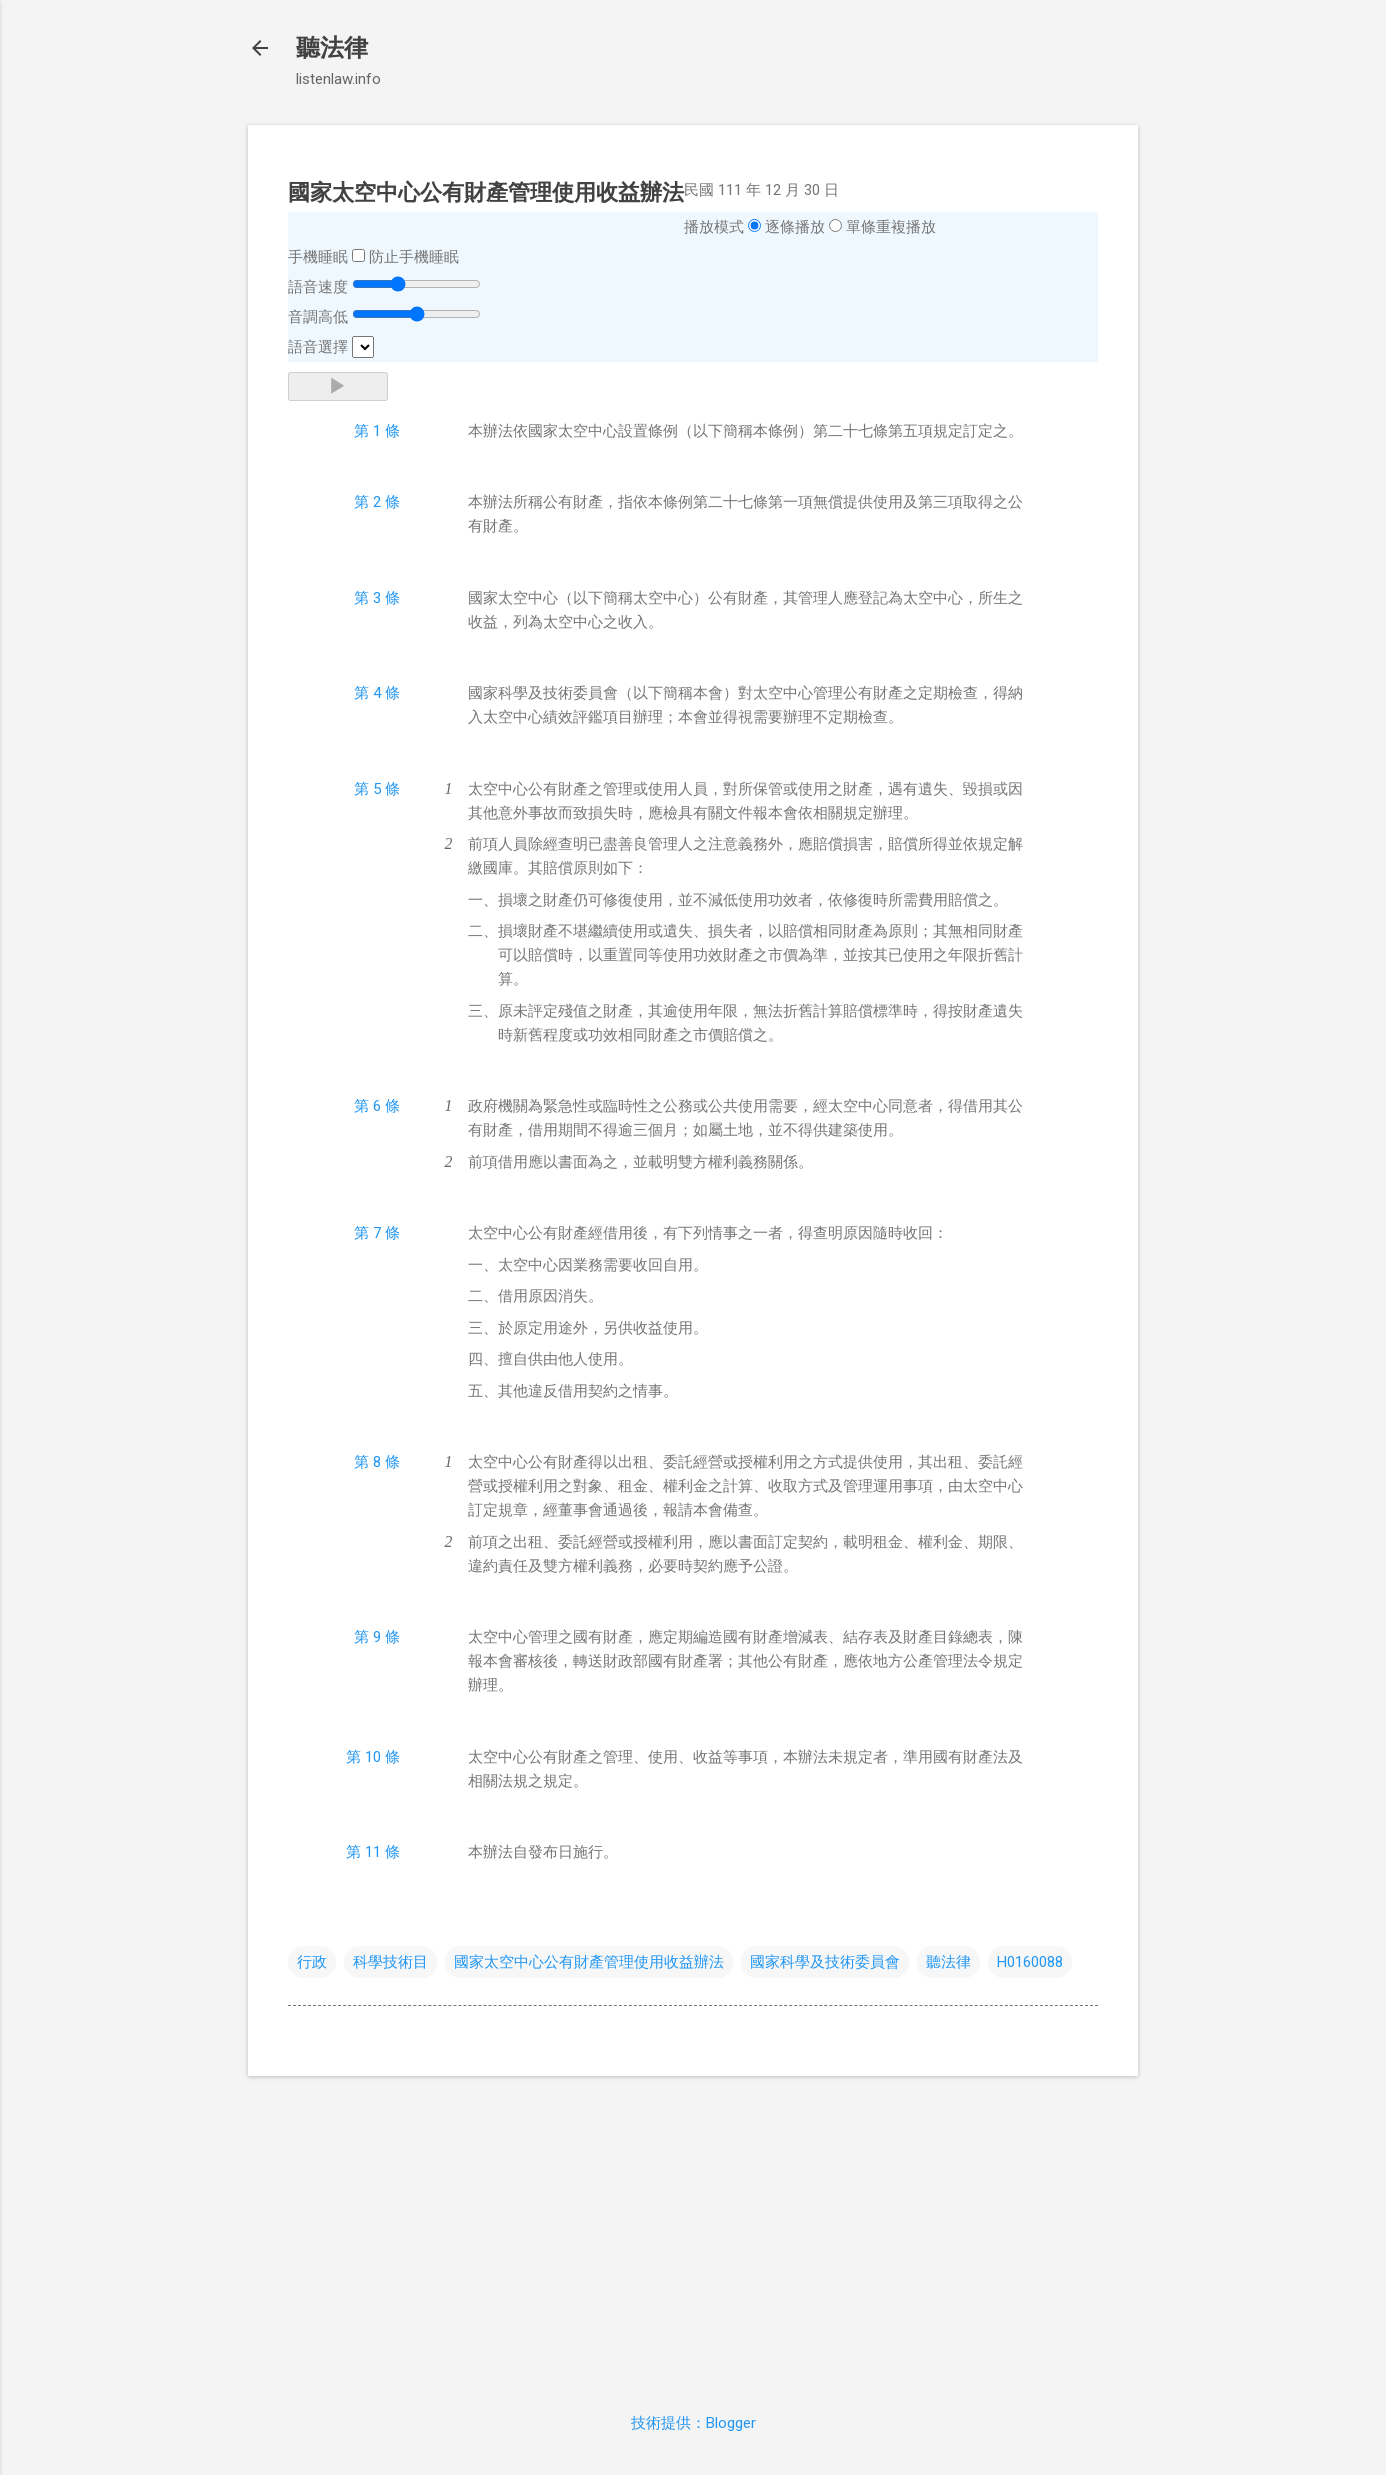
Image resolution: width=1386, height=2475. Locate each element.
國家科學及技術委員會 (825, 1962)
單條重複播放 (891, 227)
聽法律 (332, 48)
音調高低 (318, 317)
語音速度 (318, 287)
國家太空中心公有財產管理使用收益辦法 (589, 1962)
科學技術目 (390, 1962)
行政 (312, 1962)
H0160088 (1030, 1962)
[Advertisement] (693, 2232)
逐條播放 (795, 227)
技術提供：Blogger (693, 2423)
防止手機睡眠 (414, 257)
